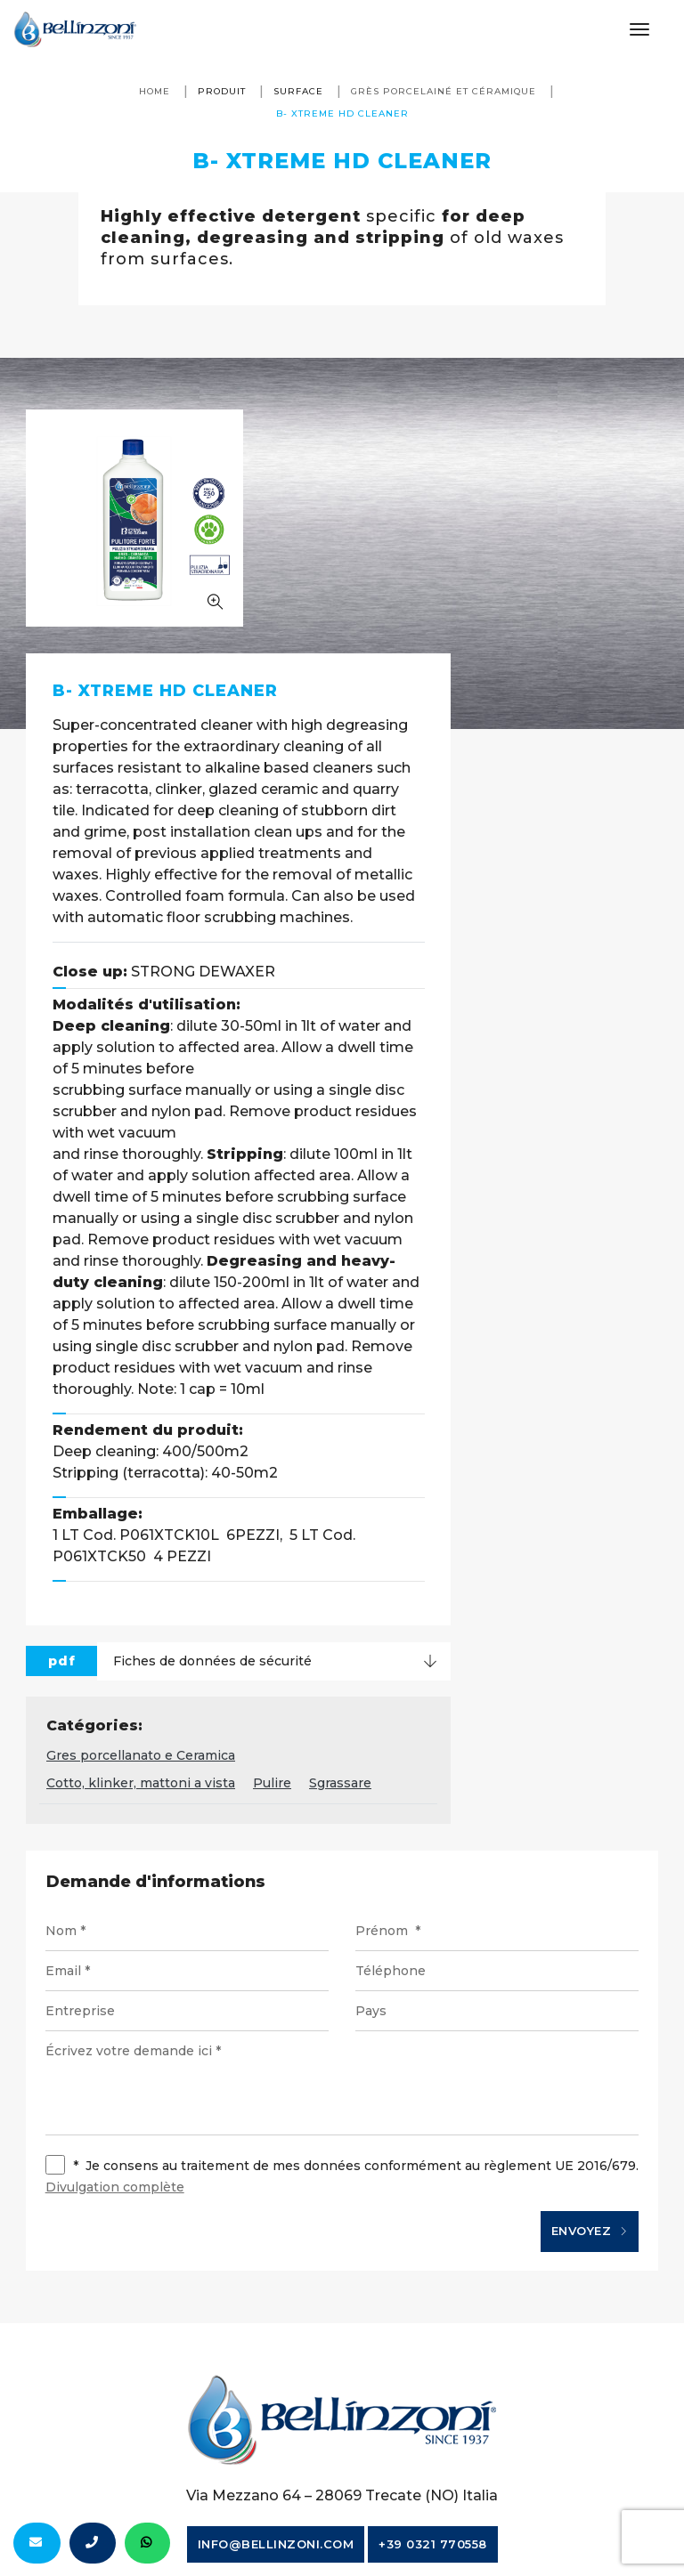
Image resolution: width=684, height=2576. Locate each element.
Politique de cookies (346, 2447)
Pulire (492, 1587)
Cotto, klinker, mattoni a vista (360, 1587)
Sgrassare (560, 1587)
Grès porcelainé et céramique (443, 91)
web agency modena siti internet (342, 2517)
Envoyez (588, 2037)
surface (298, 91)
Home (154, 91)
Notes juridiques (419, 2419)
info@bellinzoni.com (276, 2353)
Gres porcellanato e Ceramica (360, 1559)
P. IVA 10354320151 (278, 2419)
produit (222, 91)
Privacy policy (543, 2419)
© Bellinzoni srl (142, 2419)
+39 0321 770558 (433, 2353)
